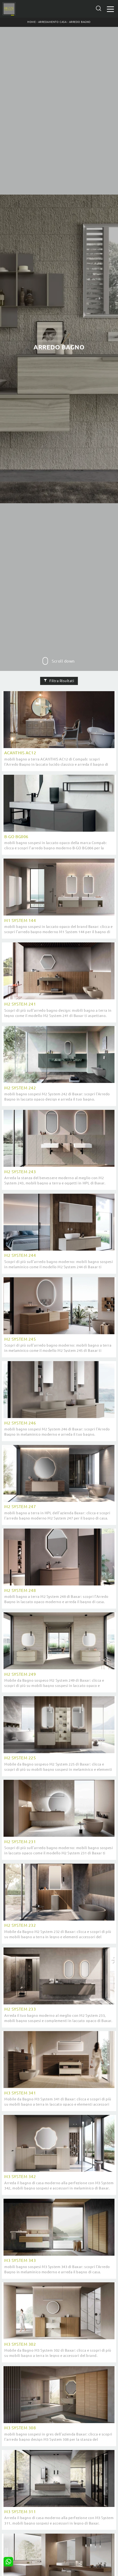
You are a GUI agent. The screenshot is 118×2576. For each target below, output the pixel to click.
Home (31, 21)
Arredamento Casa (52, 21)
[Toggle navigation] (110, 8)
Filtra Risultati (59, 681)
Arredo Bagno (80, 21)
